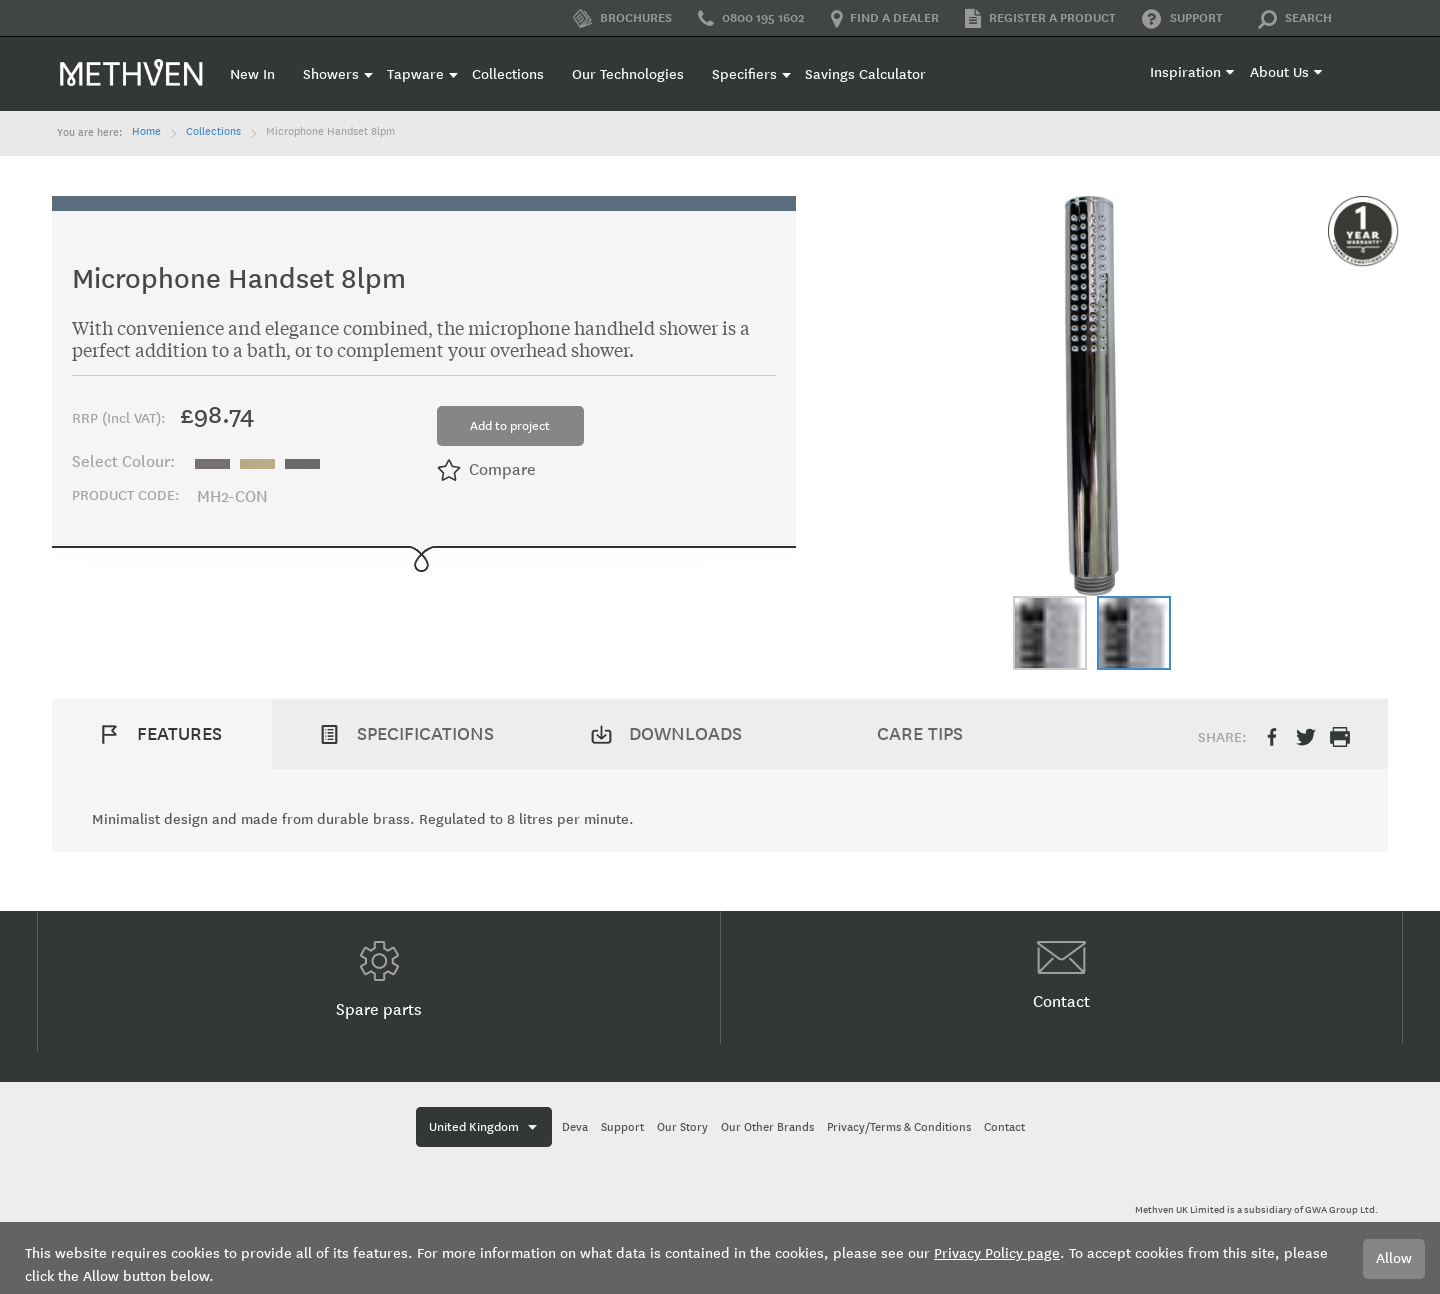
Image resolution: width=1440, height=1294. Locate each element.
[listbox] (262, 461)
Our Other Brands (767, 1127)
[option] (212, 464)
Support (1182, 19)
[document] (720, 1258)
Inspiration (1185, 72)
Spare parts (379, 980)
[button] (1050, 633)
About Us (1279, 72)
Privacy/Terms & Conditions (899, 1127)
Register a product (1040, 18)
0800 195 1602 (751, 19)
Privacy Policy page (997, 1253)
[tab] (162, 734)
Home (146, 132)
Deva (575, 1127)
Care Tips (920, 734)
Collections (213, 132)
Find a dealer (885, 19)
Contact (1061, 976)
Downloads (685, 734)
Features (179, 734)
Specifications (425, 734)
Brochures (622, 18)
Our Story (682, 1127)
